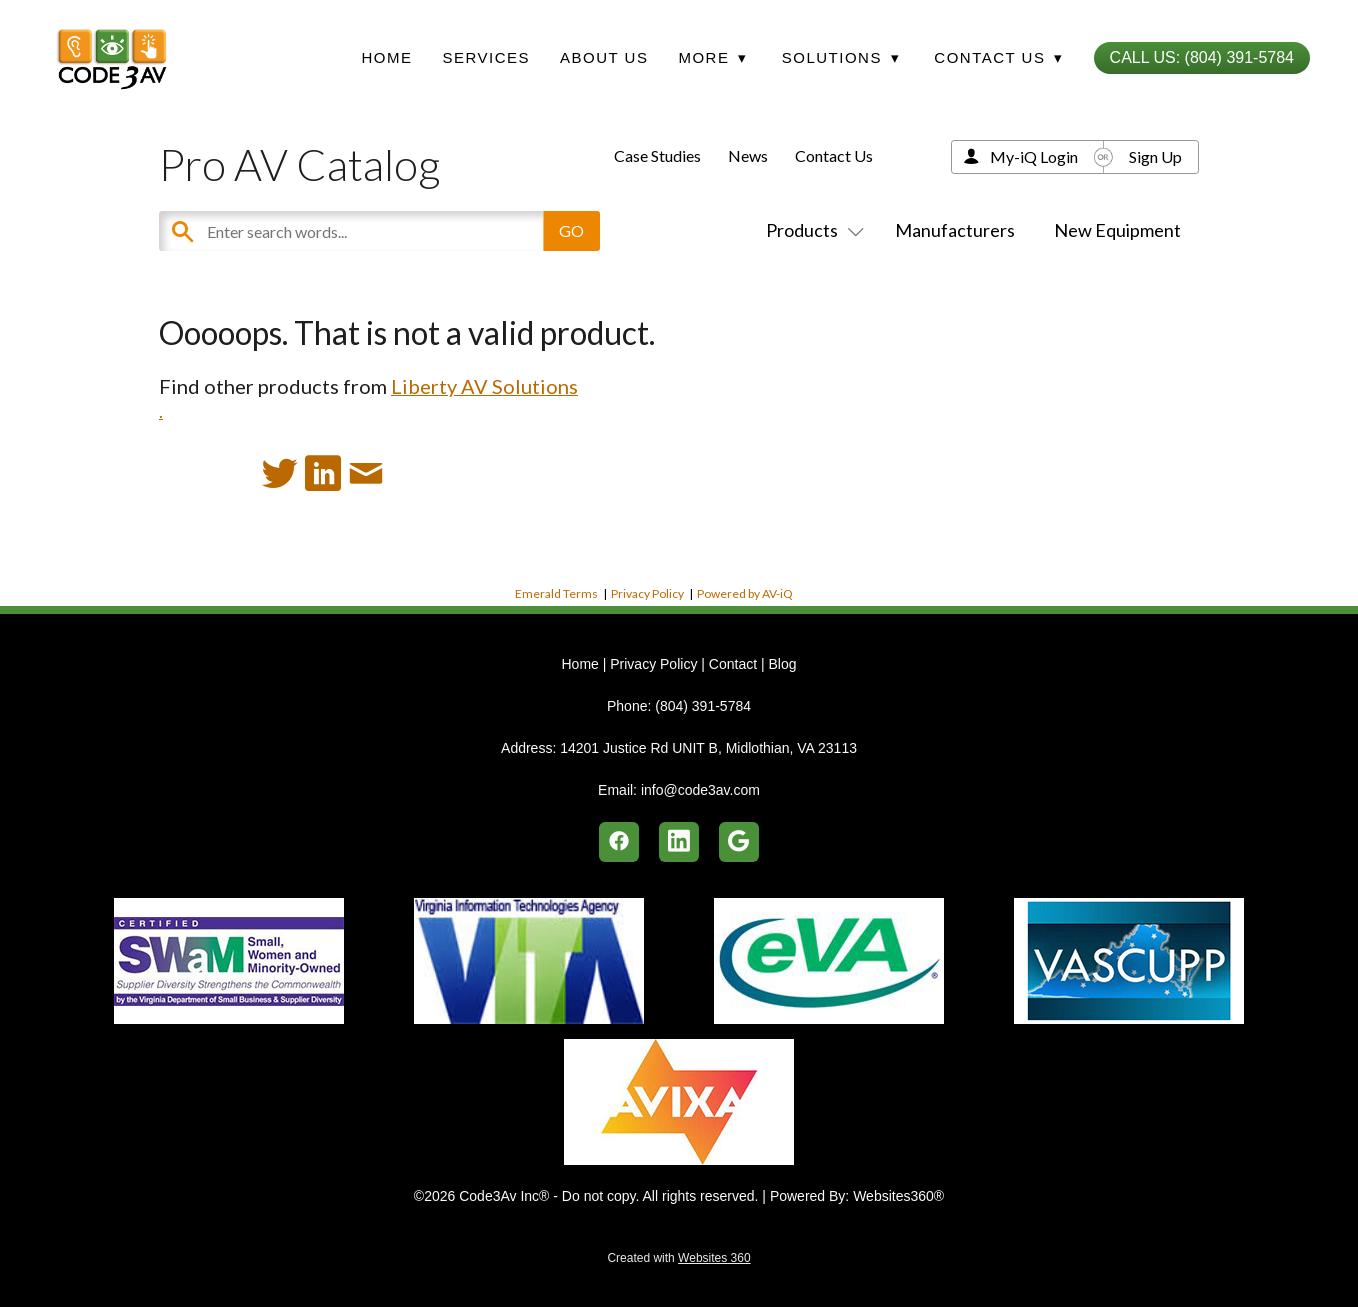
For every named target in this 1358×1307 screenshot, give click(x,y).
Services (486, 57)
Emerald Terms (556, 593)
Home (386, 57)
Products (811, 230)
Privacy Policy (647, 593)
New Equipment (1117, 230)
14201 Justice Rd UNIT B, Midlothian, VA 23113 (708, 748)
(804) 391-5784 (703, 706)
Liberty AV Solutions (484, 386)
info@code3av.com (700, 790)
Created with (678, 1258)
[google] (739, 842)
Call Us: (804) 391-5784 (1202, 57)
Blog (782, 664)
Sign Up (1155, 156)
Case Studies (657, 155)
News (748, 155)
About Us (604, 57)
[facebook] (619, 842)
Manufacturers (955, 230)
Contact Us (834, 155)
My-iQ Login (1034, 156)
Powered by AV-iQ (745, 593)
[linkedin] (679, 842)
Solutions (841, 57)
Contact (733, 664)
